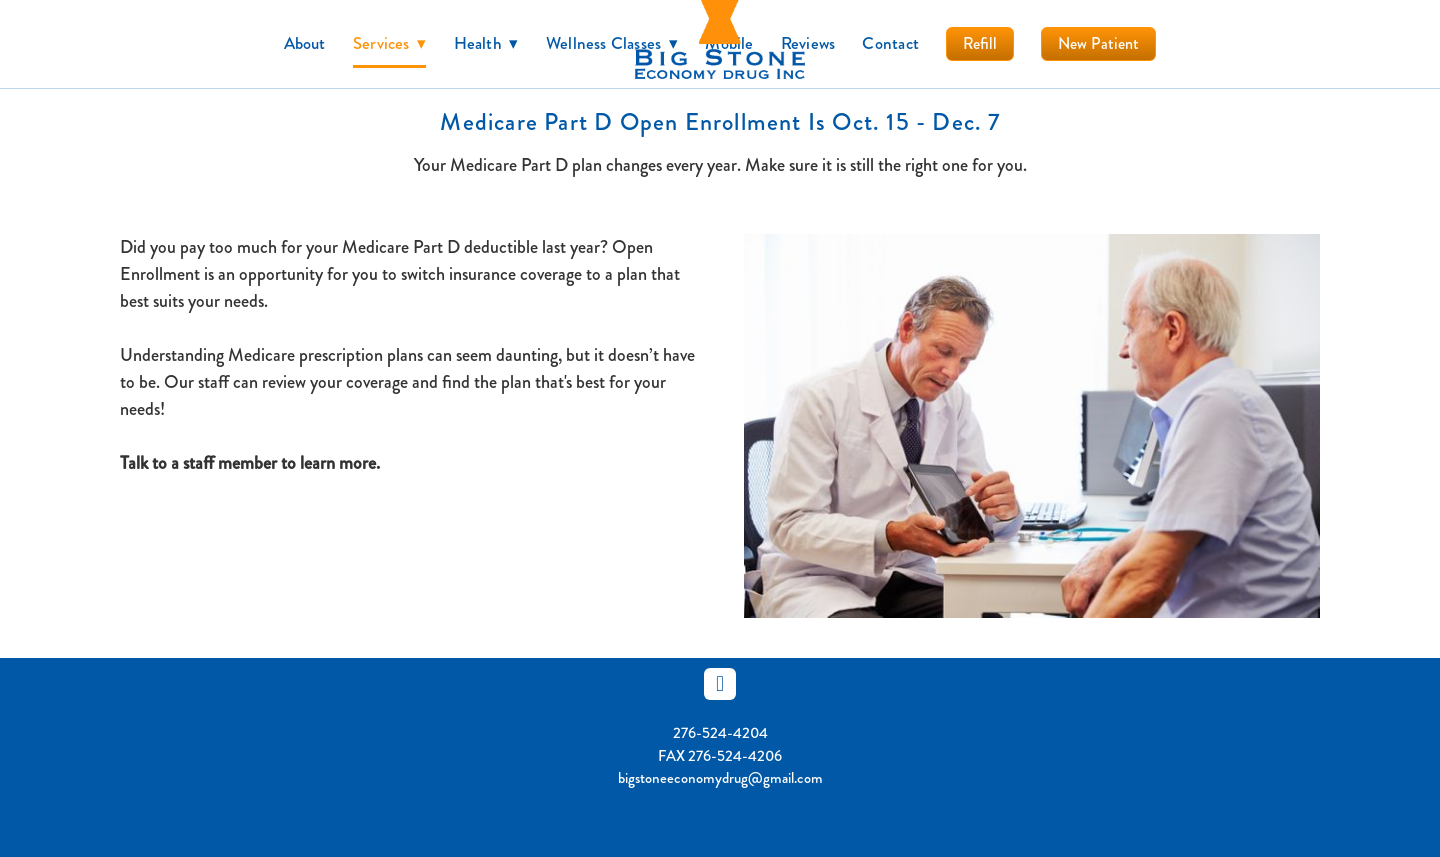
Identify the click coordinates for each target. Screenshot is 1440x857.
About (305, 43)
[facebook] (720, 684)
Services (390, 43)
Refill (980, 43)
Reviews (808, 43)
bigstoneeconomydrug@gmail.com (720, 778)
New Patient (1098, 43)
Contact (890, 43)
